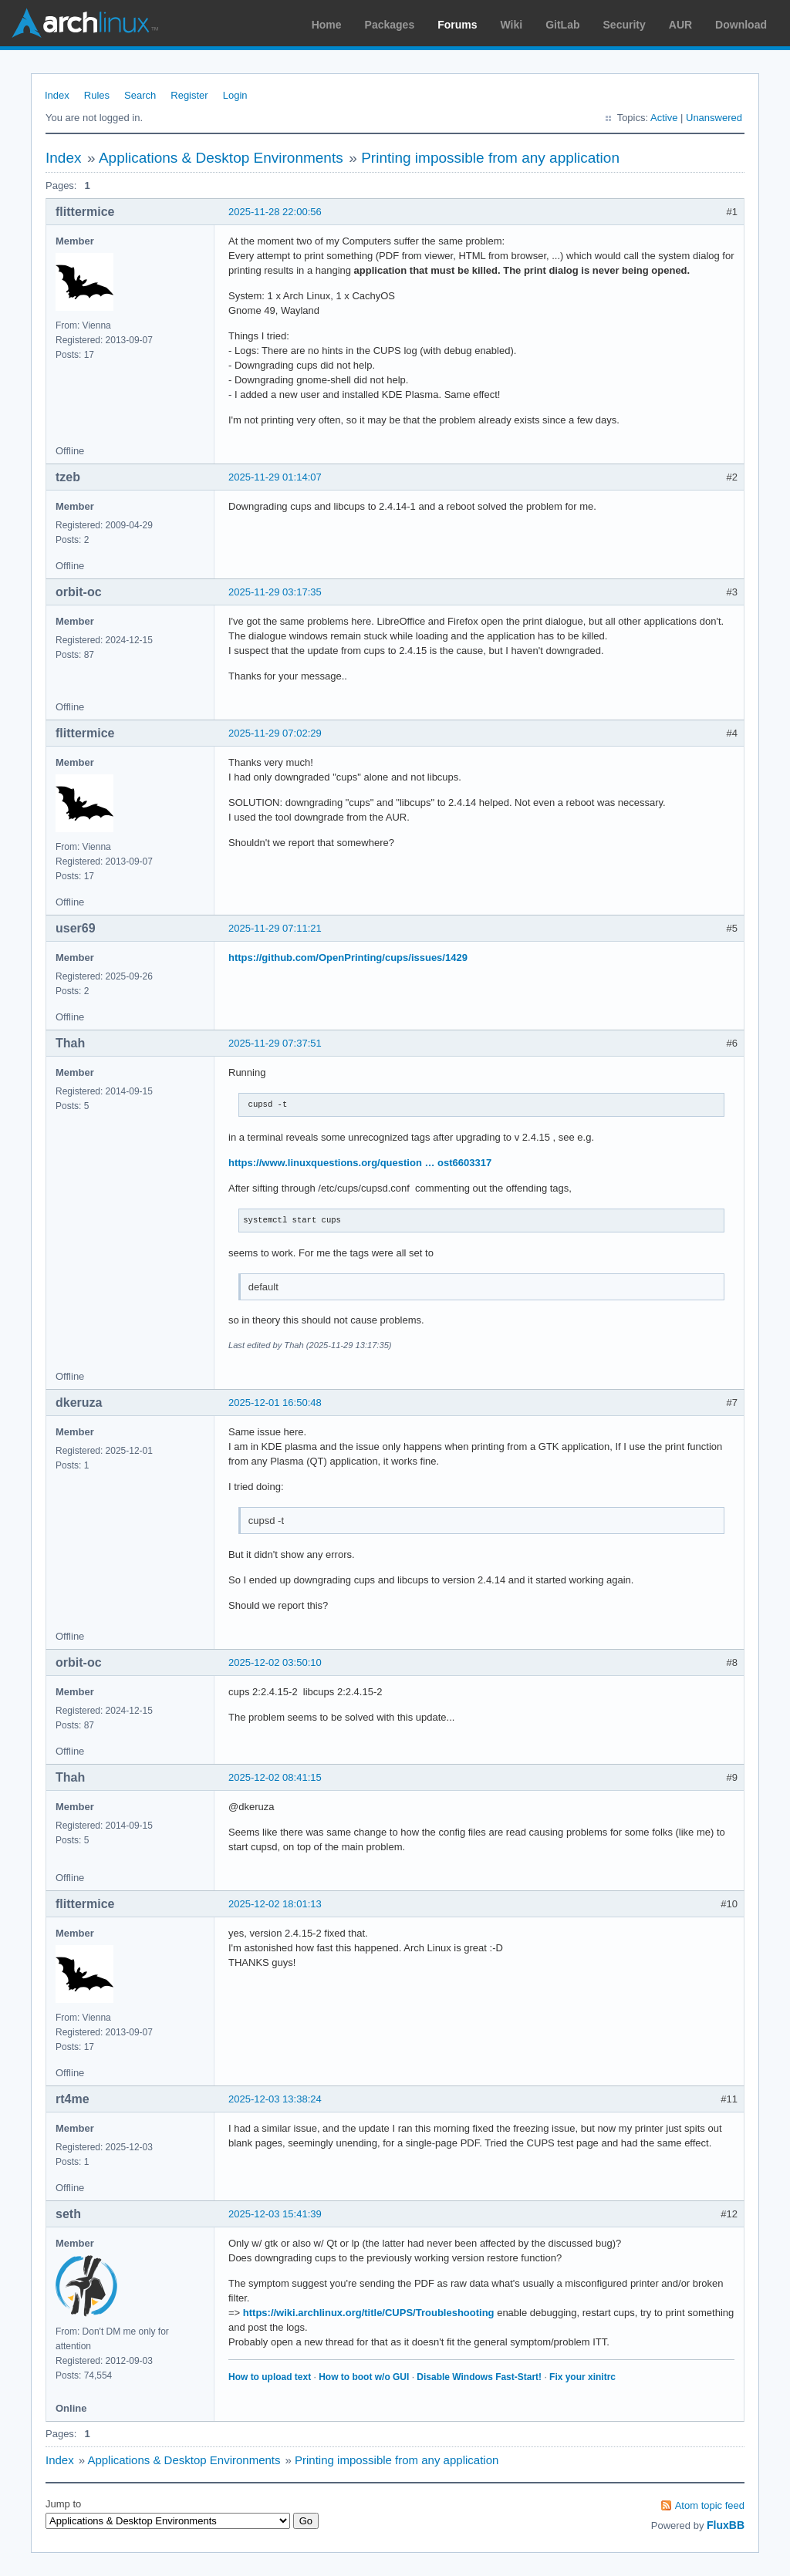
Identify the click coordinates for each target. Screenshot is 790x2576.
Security (624, 25)
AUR (680, 25)
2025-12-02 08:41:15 (275, 1777)
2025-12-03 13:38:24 (275, 2099)
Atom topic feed (709, 2505)
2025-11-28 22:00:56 (275, 211)
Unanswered (714, 117)
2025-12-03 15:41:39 (275, 2214)
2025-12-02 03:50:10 (275, 1662)
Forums (457, 25)
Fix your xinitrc (582, 2377)
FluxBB (725, 2525)
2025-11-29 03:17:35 (275, 592)
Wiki (512, 25)
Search (140, 95)
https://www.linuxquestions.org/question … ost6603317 (359, 1162)
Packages (390, 25)
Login (235, 95)
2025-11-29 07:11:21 (275, 928)
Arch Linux (85, 23)
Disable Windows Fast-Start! (479, 2377)
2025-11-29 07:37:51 (275, 1043)
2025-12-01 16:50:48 (275, 1402)
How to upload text (269, 2377)
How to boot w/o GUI (364, 2377)
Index (57, 95)
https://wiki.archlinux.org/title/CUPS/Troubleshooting (369, 2312)
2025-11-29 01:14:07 (275, 477)
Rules (97, 95)
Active (663, 117)
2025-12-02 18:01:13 (275, 1904)
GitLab (562, 25)
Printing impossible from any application (490, 158)
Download (741, 25)
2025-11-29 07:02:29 (275, 733)
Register (189, 95)
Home (327, 25)
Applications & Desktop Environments (221, 158)
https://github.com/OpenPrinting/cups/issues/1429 (348, 957)
